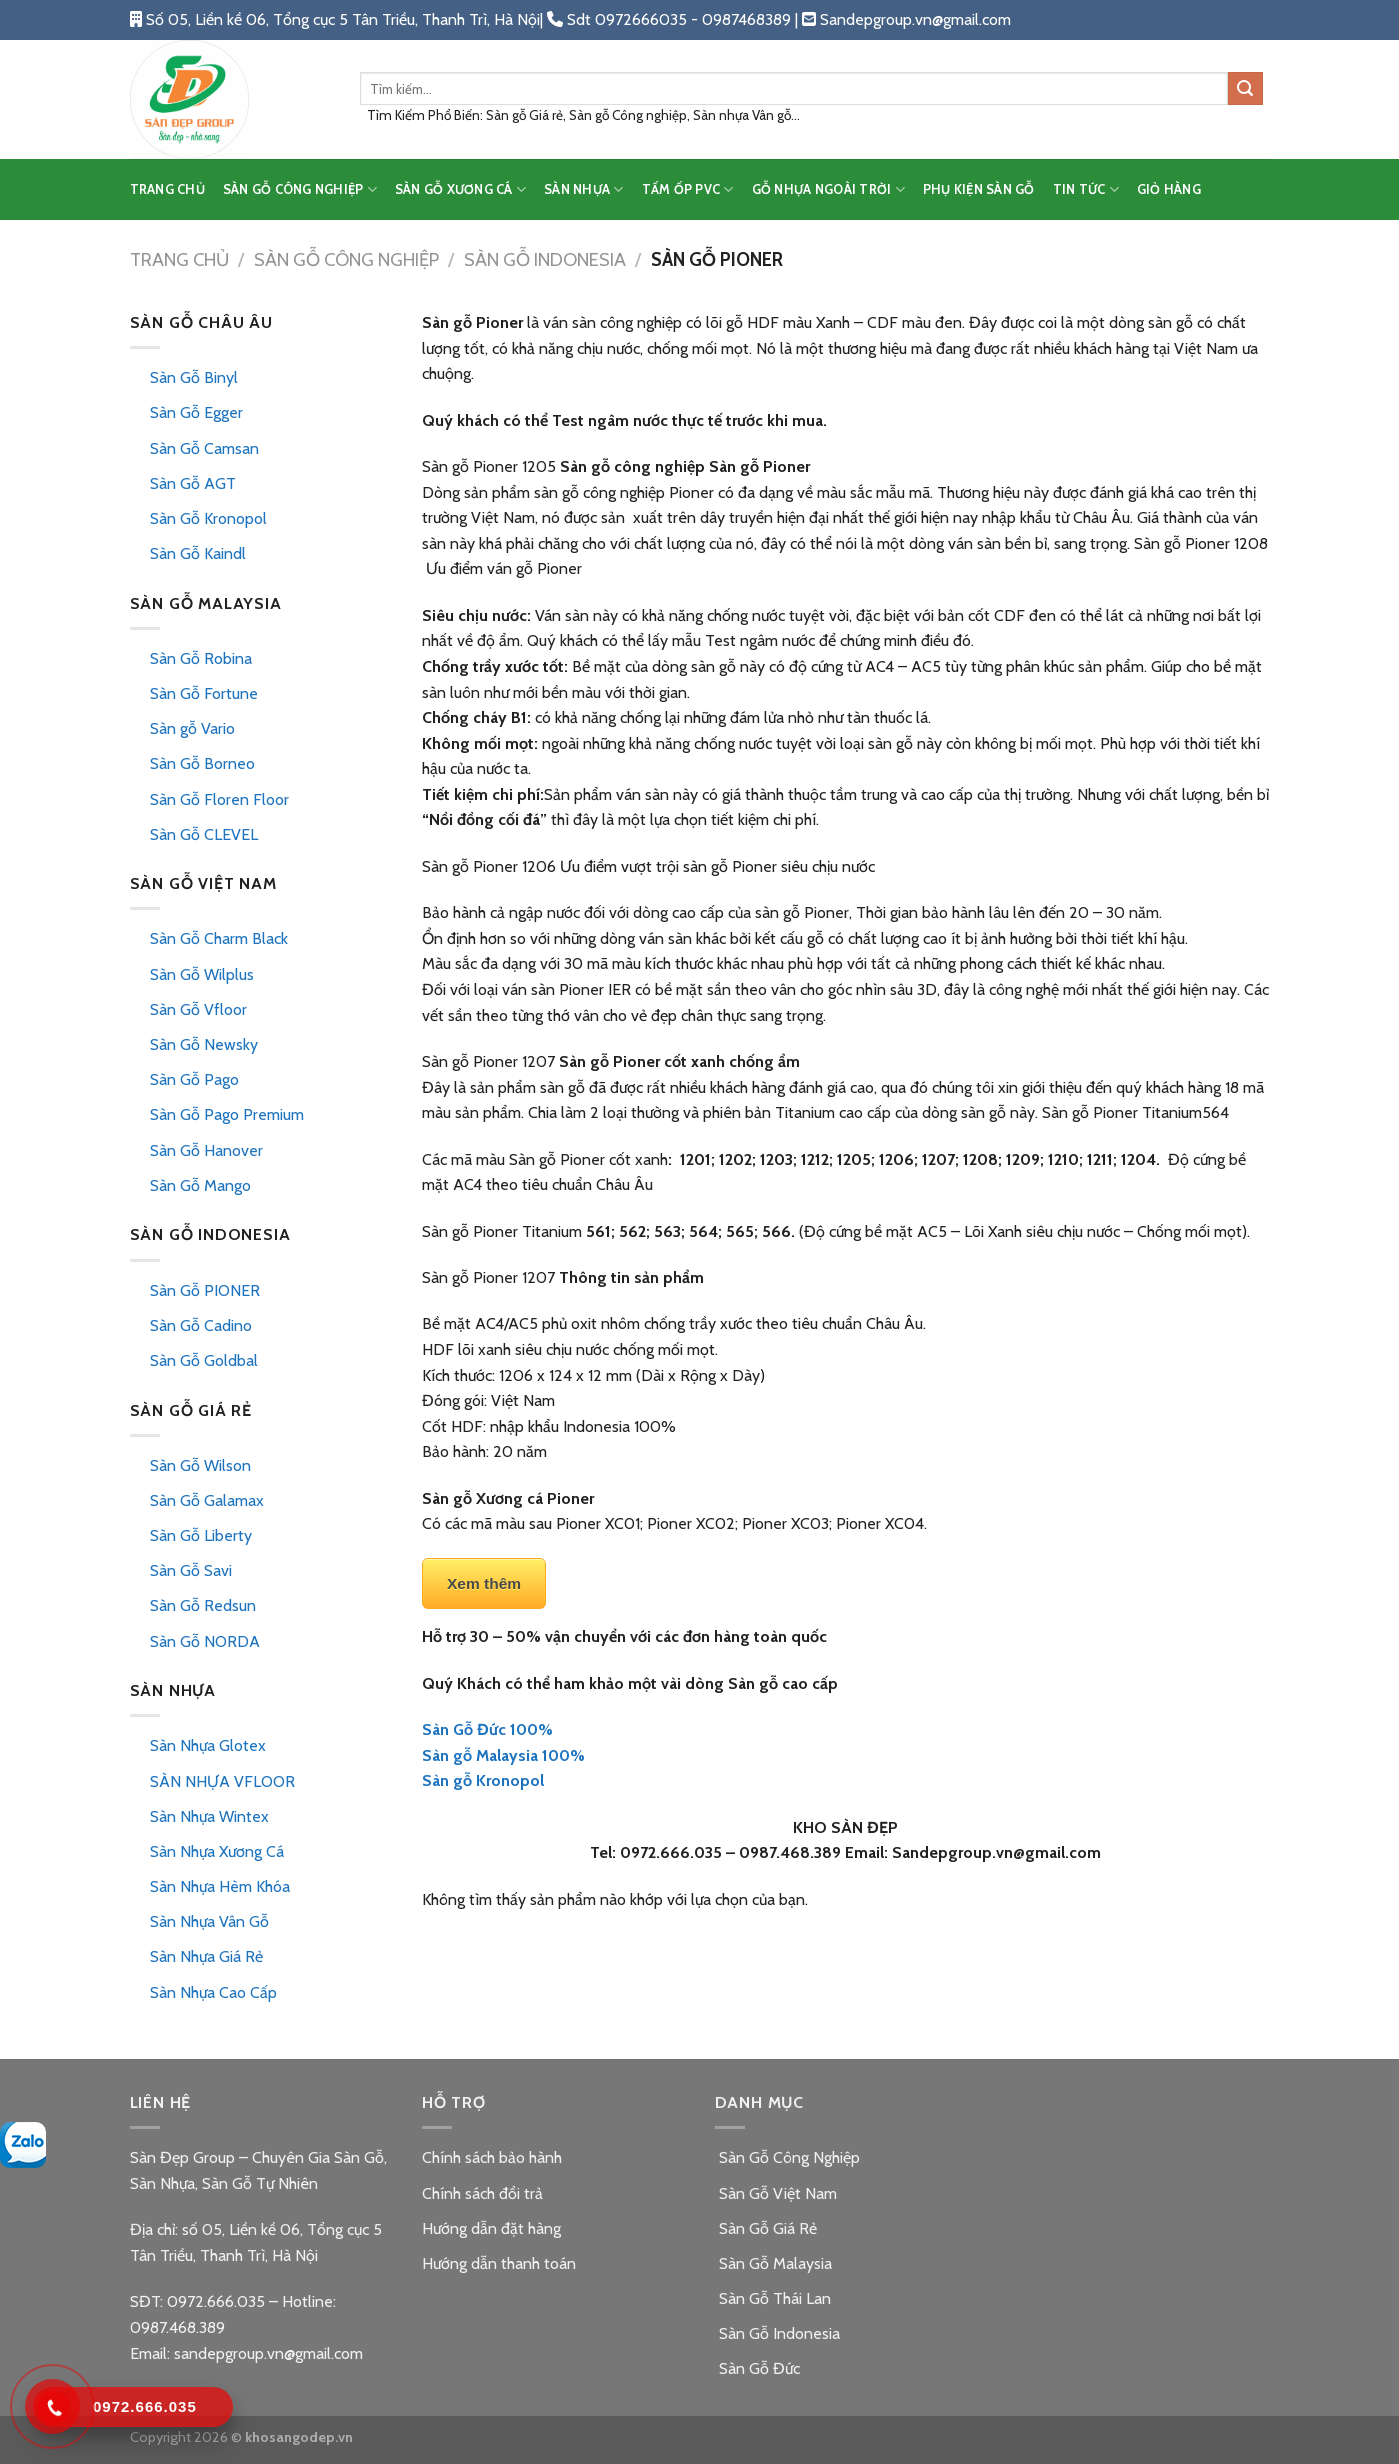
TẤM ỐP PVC (688, 189)
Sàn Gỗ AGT (193, 483)
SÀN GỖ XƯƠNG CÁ (460, 189)
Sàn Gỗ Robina (201, 658)
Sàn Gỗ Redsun (203, 1605)
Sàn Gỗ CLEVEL (204, 834)
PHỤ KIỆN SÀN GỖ (979, 189)
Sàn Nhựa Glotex (208, 1745)
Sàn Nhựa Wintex (209, 1816)
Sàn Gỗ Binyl (194, 377)
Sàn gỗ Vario (192, 728)
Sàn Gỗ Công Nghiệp (346, 259)
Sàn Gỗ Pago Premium (227, 1114)
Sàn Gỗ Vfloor (198, 1009)
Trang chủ (179, 259)
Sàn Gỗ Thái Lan (773, 2298)
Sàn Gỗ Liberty (201, 1535)
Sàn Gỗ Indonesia (545, 259)
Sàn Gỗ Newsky (204, 1044)
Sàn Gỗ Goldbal (204, 1360)
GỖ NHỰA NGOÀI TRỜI (828, 189)
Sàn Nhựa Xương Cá (217, 1851)
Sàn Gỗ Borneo (202, 763)
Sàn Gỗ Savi (191, 1570)
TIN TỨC (1086, 189)
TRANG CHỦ (167, 189)
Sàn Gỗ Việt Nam (776, 2193)
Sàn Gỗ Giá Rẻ (766, 2228)
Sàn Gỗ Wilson (200, 1465)
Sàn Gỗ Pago (194, 1079)
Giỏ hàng (1169, 189)
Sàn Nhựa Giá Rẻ (206, 1956)
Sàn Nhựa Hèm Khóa (220, 1886)
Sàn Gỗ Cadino (201, 1325)
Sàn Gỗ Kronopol (208, 518)
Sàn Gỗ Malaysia (773, 2263)
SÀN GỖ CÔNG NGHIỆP (300, 189)
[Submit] (1245, 89)
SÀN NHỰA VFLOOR (222, 1781)
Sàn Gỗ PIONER (205, 1290)
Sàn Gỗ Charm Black (219, 938)
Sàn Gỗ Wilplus (202, 974)
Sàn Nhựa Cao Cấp (213, 1992)
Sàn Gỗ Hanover (206, 1150)
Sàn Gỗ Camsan (204, 448)
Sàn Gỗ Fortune (204, 693)
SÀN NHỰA (584, 189)
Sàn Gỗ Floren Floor (219, 799)
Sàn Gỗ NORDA (205, 1641)
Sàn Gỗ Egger (196, 412)
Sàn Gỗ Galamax (207, 1500)
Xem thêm (484, 1583)
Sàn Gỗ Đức (757, 2368)
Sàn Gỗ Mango (200, 1185)
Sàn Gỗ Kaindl (198, 553)
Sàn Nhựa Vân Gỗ (209, 1921)
